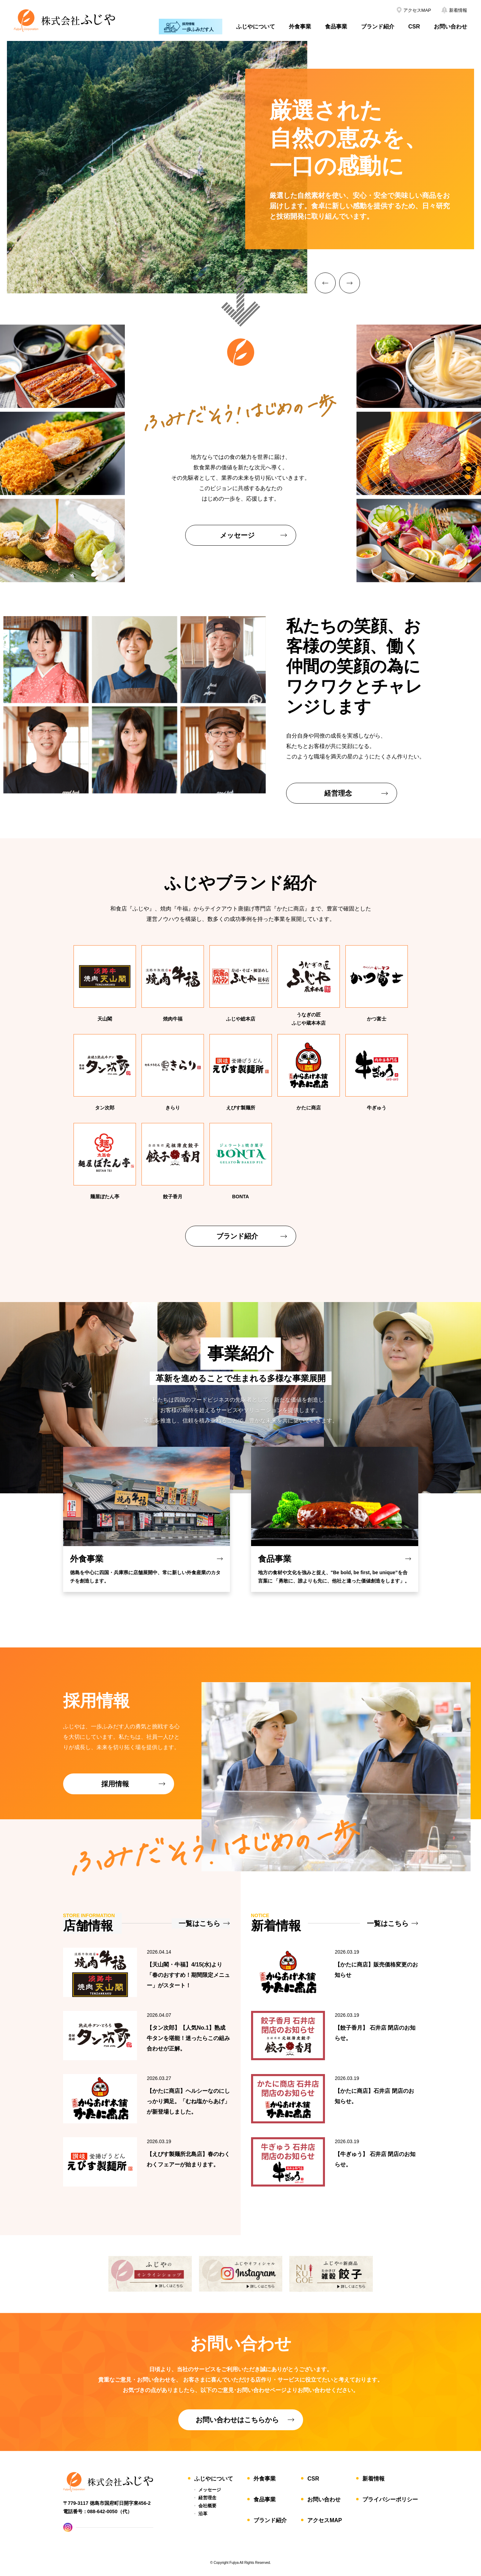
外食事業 (300, 27)
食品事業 (336, 27)
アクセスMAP (324, 2520)
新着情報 (373, 2479)
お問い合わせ (450, 27)
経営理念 (207, 2497)
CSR (414, 27)
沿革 (202, 2513)
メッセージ (209, 2489)
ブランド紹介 (377, 27)
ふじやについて (255, 27)
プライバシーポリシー (390, 2499)
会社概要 (207, 2505)
